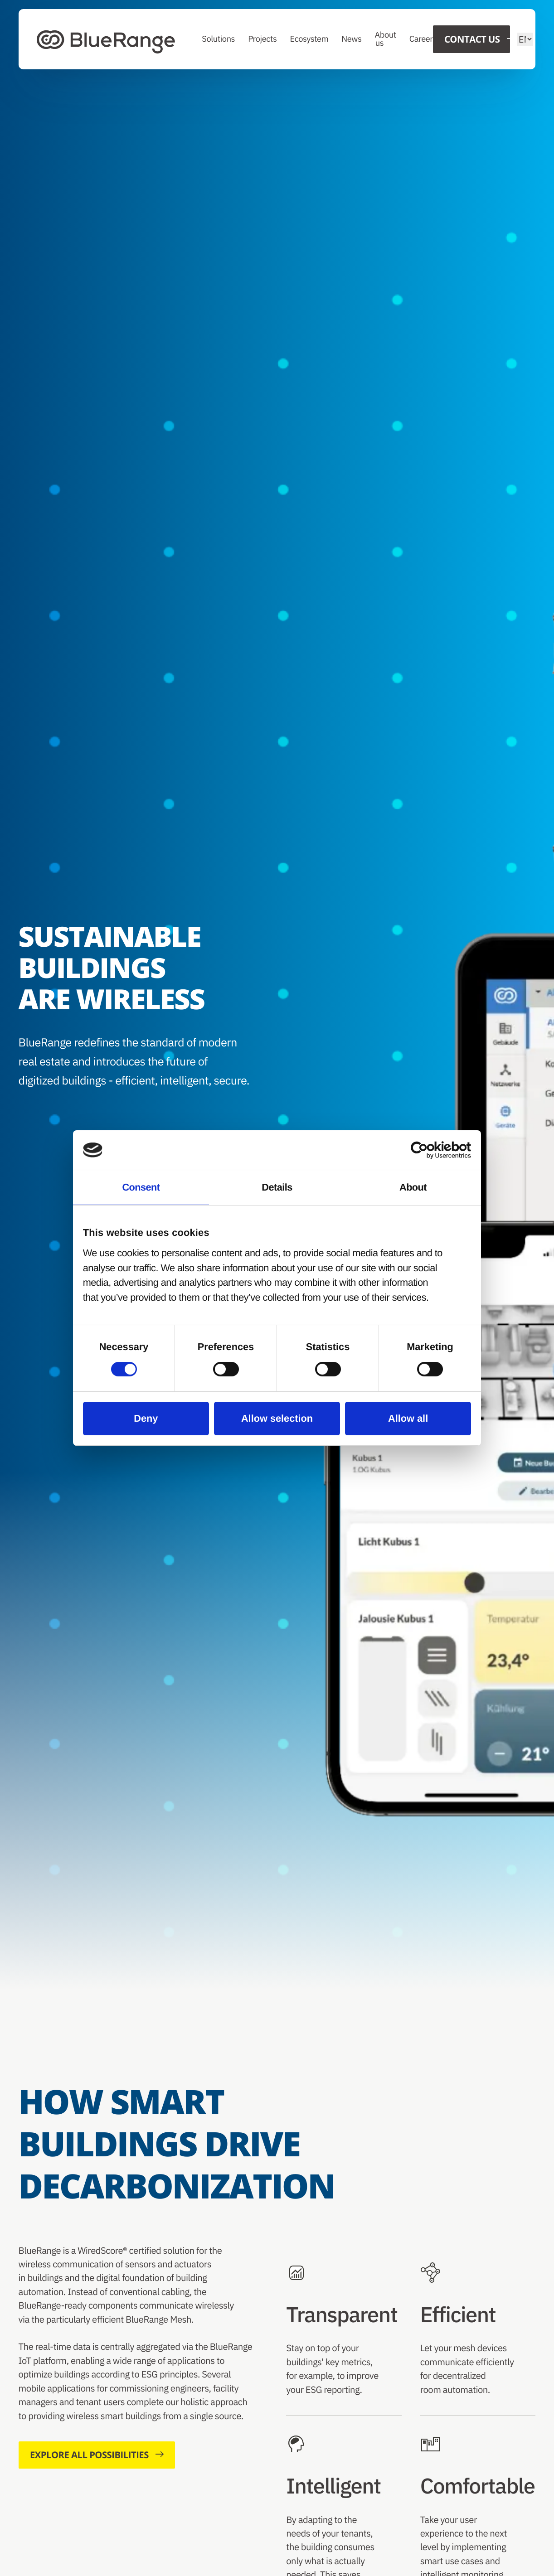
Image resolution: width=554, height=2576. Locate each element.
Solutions (219, 39)
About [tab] (413, 1187)
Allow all (408, 1418)
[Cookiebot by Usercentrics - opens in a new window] (431, 1150)
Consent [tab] (141, 1187)
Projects (263, 39)
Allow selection (277, 1418)
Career (421, 39)
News (352, 39)
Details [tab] (277, 1187)
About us (385, 39)
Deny (146, 1418)
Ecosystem (309, 39)
